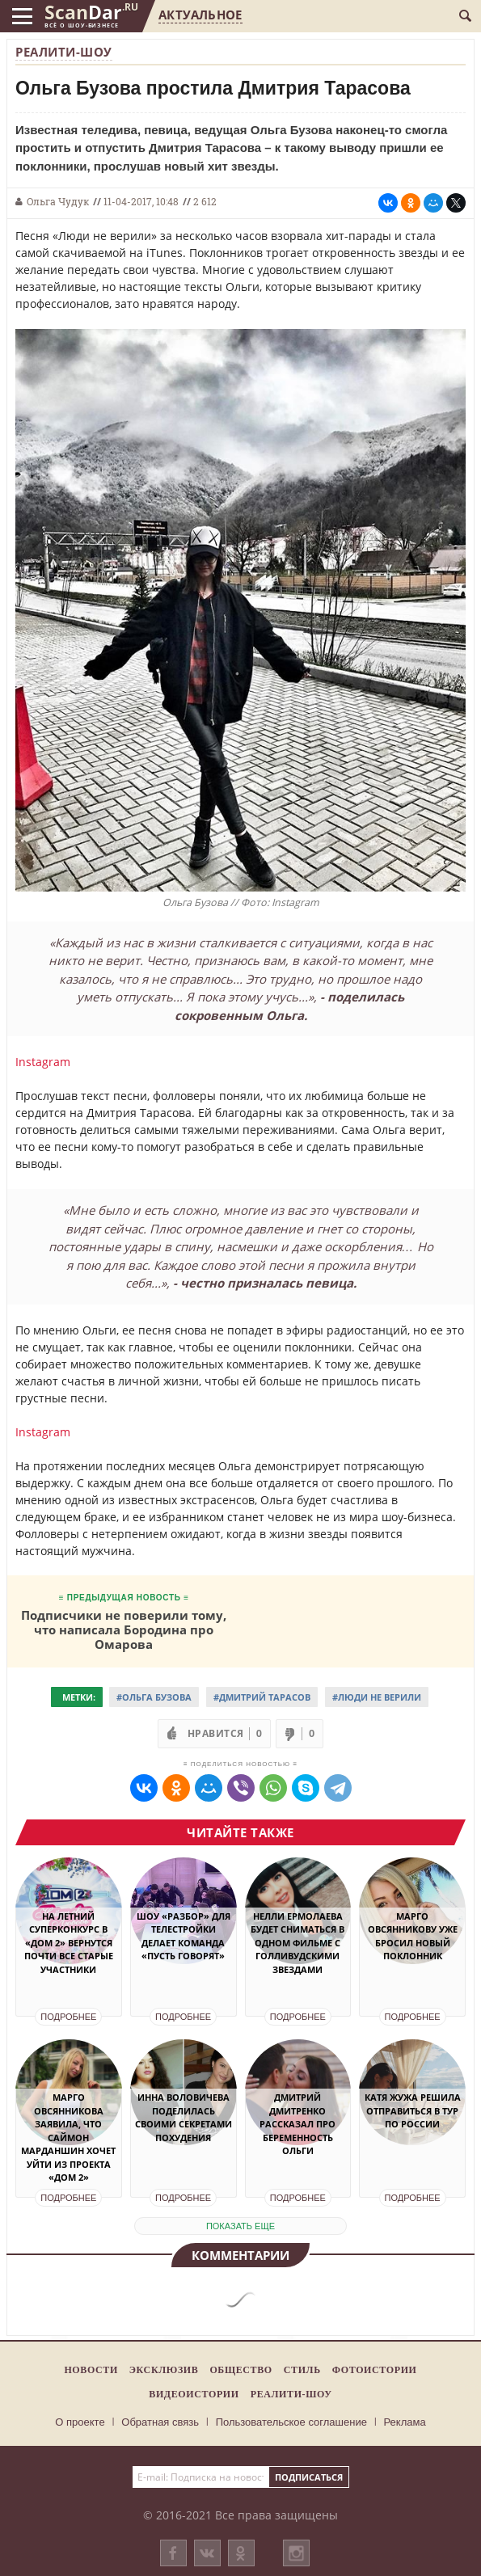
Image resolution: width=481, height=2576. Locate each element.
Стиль (302, 2370)
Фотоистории (374, 2370)
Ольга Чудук (58, 201)
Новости (90, 2370)
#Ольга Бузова (154, 1697)
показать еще (240, 2226)
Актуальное (200, 14)
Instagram (42, 1061)
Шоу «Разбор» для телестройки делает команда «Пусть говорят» (183, 1936)
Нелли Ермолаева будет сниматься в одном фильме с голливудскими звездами (297, 1942)
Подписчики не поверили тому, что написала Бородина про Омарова (123, 1629)
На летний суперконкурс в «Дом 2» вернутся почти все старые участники (68, 1942)
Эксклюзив (164, 2370)
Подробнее (68, 2017)
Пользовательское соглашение (291, 2422)
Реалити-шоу (63, 52)
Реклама (405, 2422)
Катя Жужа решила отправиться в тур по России (413, 2110)
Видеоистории (193, 2394)
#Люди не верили (376, 1697)
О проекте (79, 2422)
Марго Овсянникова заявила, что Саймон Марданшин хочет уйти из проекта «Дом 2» (68, 2137)
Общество (240, 2370)
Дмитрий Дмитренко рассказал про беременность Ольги (297, 2124)
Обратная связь (160, 2422)
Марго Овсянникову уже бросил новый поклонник (413, 1936)
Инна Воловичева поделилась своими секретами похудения (183, 2117)
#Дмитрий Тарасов (261, 1697)
